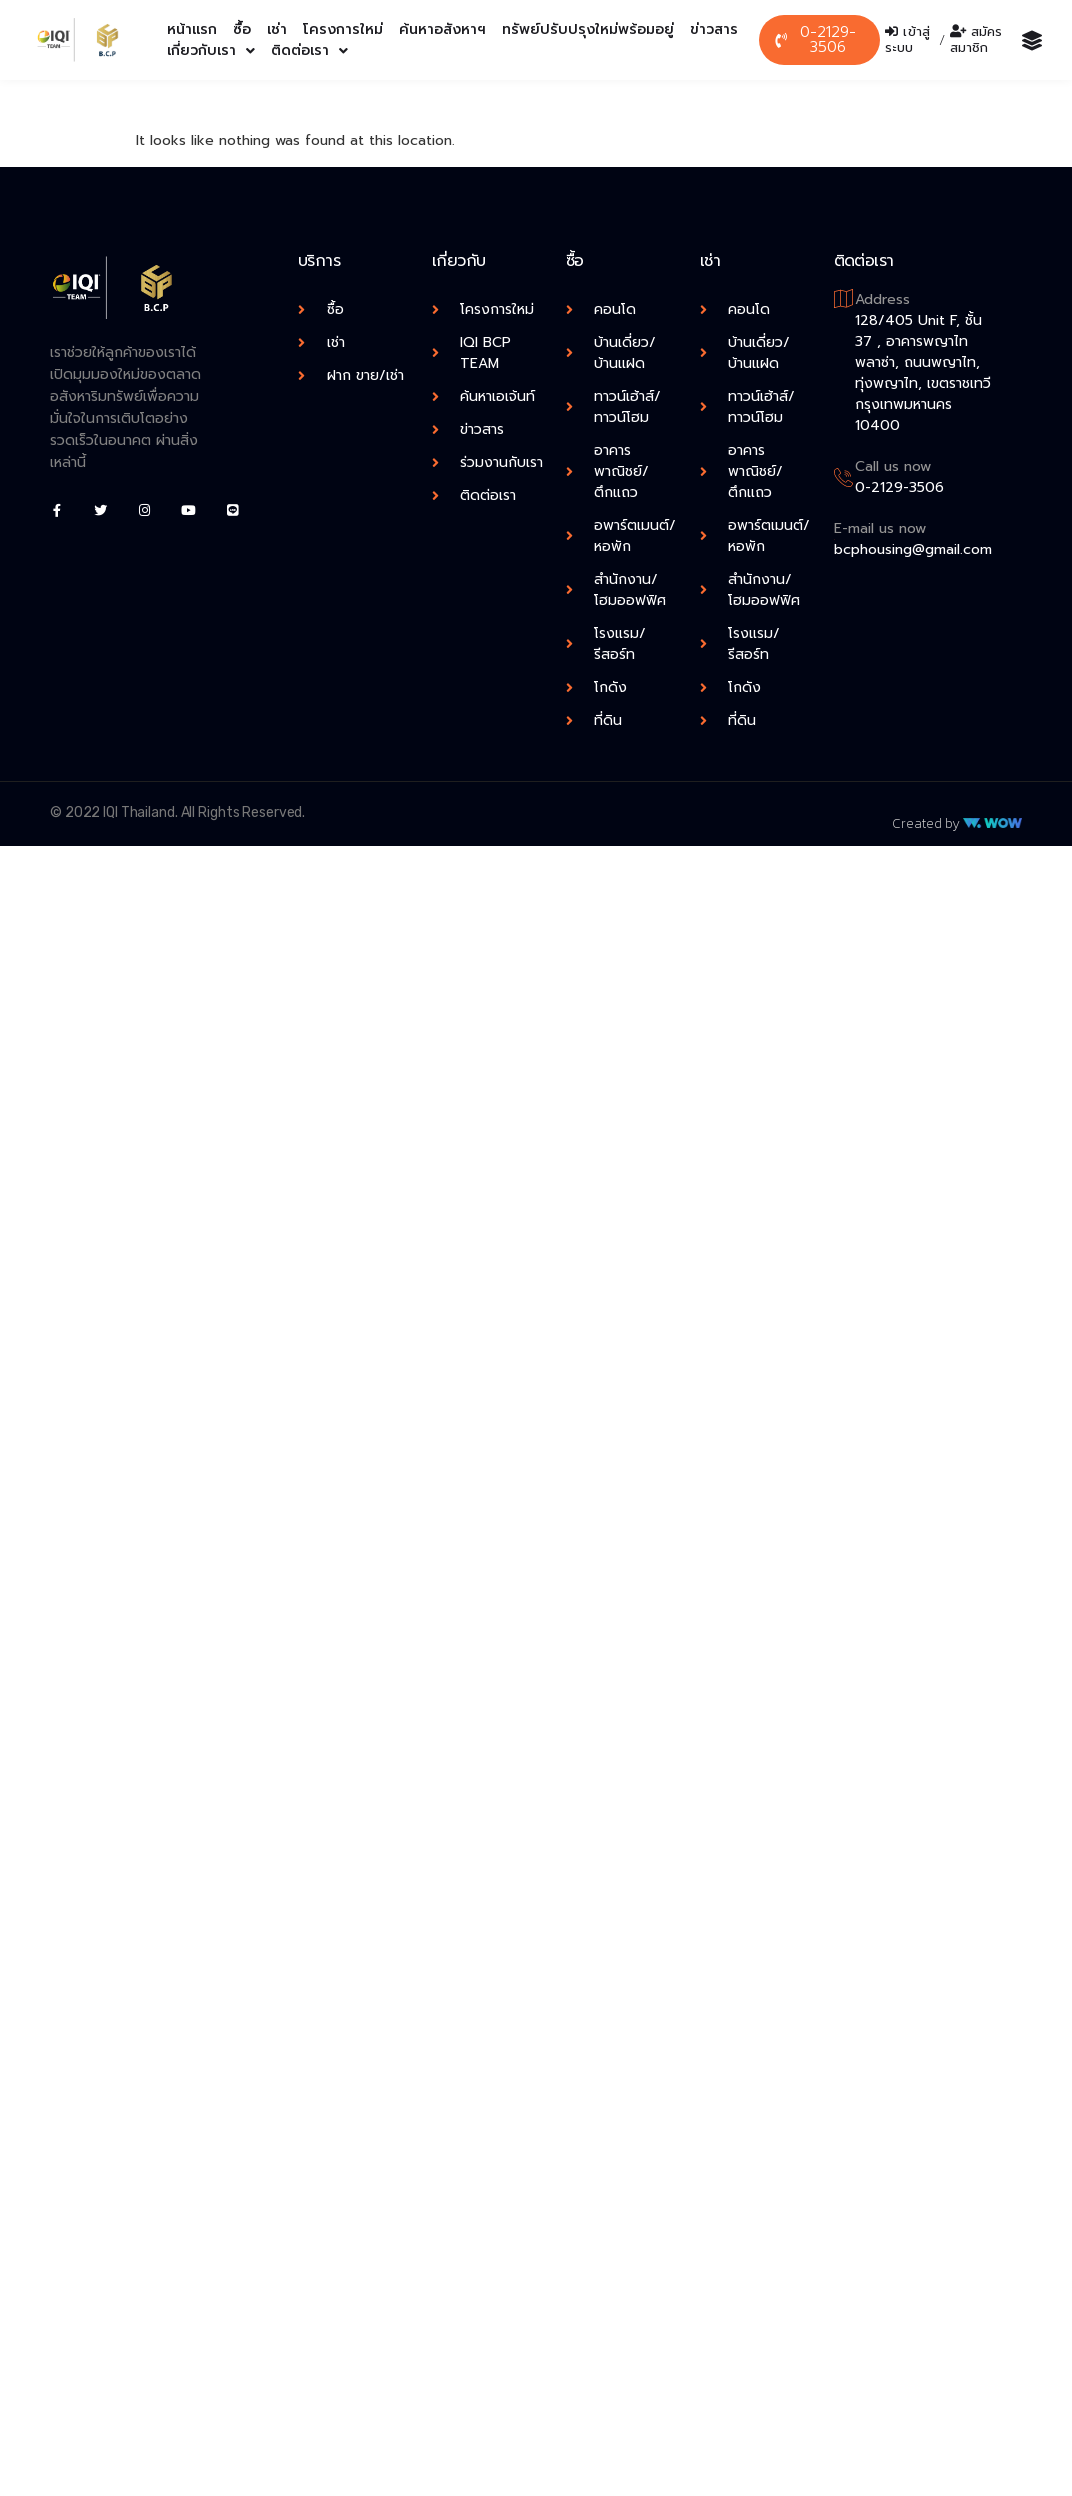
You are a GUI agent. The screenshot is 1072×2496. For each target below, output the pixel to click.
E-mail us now (880, 528)
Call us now (893, 466)
